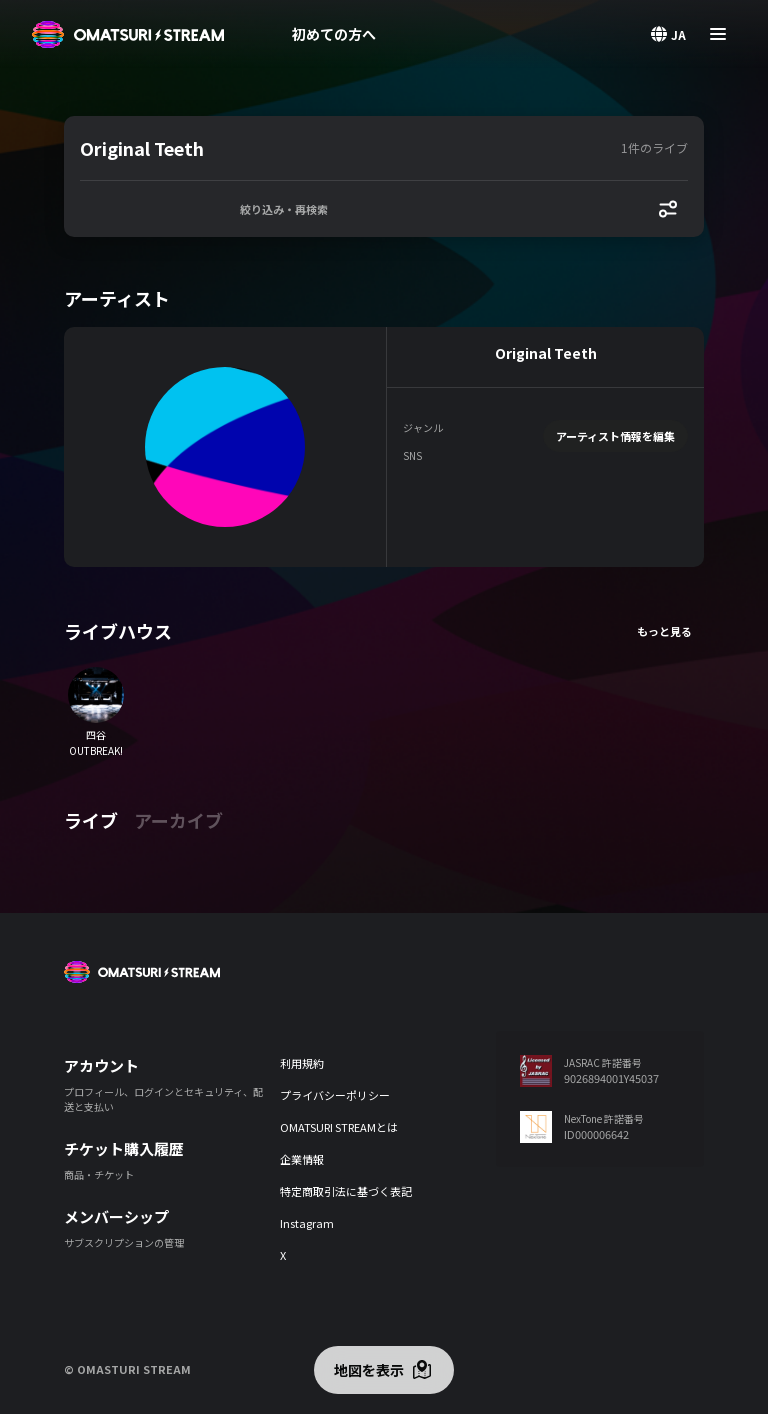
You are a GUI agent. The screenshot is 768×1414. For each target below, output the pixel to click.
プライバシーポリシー (335, 1095)
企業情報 (302, 1159)
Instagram (307, 1223)
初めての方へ (334, 34)
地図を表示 (369, 1370)
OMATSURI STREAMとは (339, 1127)
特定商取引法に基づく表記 (346, 1191)
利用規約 (302, 1063)
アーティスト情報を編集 (615, 436)
